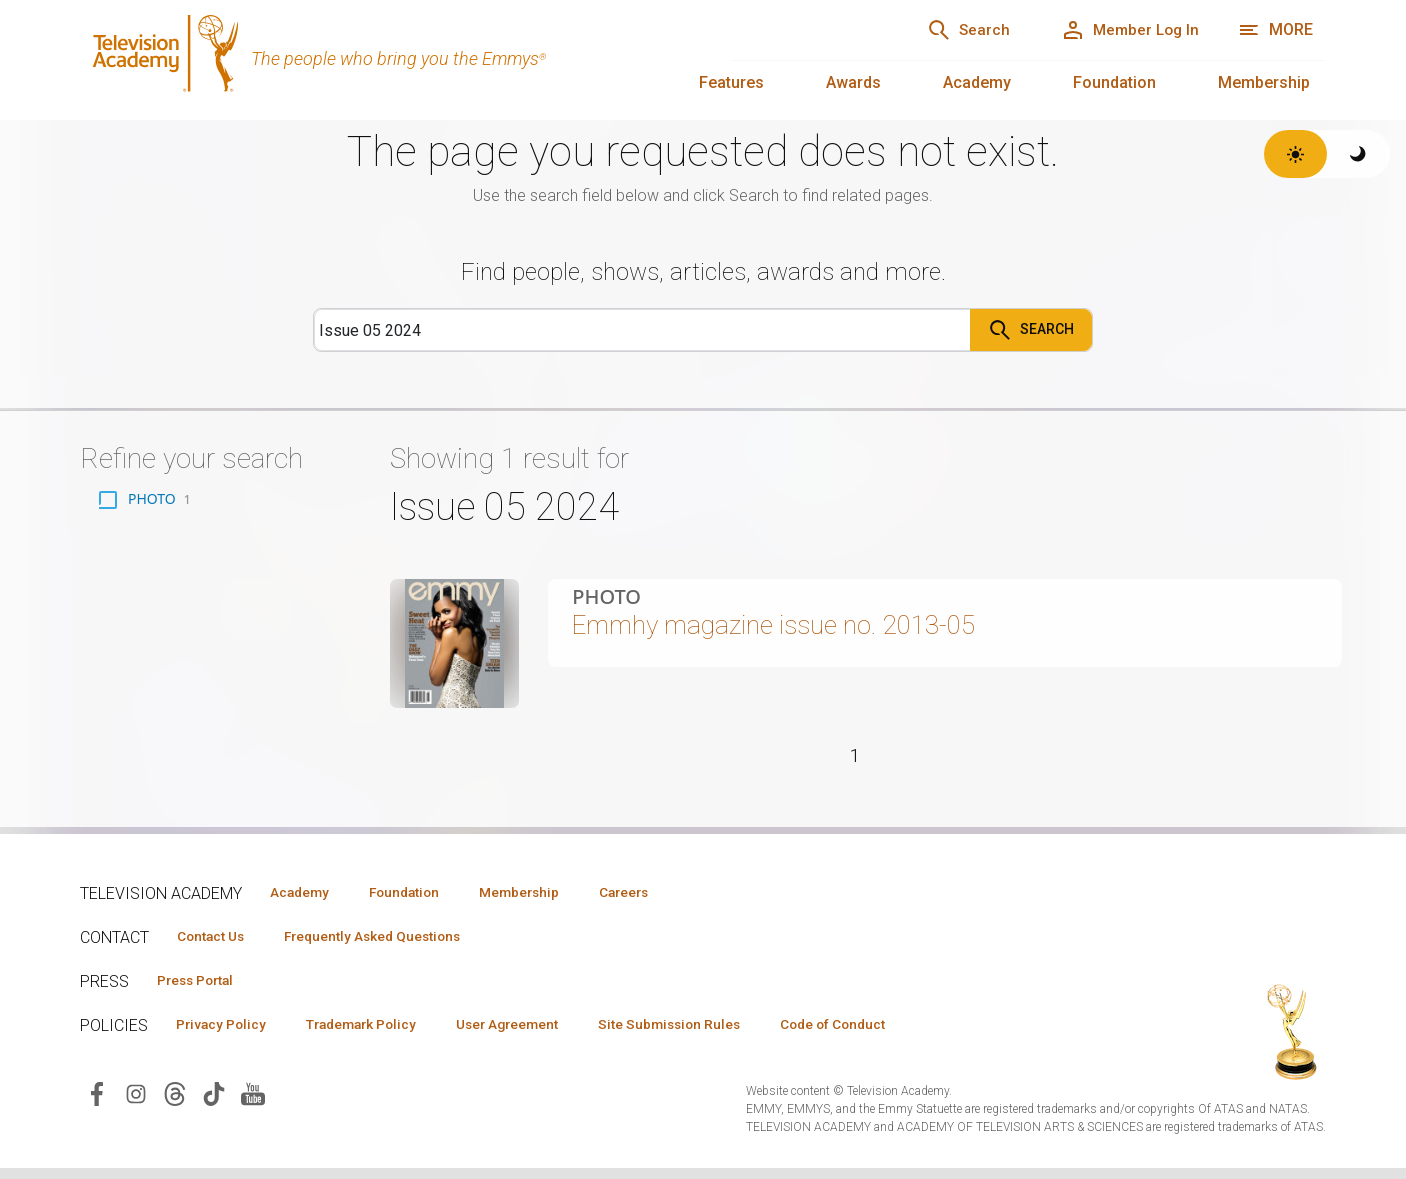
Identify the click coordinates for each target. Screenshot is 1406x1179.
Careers (661, 899)
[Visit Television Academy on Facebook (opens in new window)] (97, 1104)
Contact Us (216, 944)
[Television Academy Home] (385, 60)
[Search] (947, 30)
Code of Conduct (887, 1034)
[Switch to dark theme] (1358, 154)
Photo (606, 597)
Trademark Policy (378, 1034)
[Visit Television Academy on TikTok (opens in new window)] (214, 1104)
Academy (977, 82)
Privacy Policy (226, 1034)
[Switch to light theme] (1295, 154)
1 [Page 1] (854, 770)
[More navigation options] (1275, 30)
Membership (1264, 82)
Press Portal (202, 989)
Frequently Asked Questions (390, 944)
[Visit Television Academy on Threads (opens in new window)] (175, 1104)
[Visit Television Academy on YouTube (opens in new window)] (253, 1104)
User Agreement (537, 1034)
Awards (853, 82)
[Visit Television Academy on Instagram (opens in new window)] (136, 1104)
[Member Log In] (1122, 30)
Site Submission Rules (711, 1034)
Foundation (1114, 82)
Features (731, 82)
